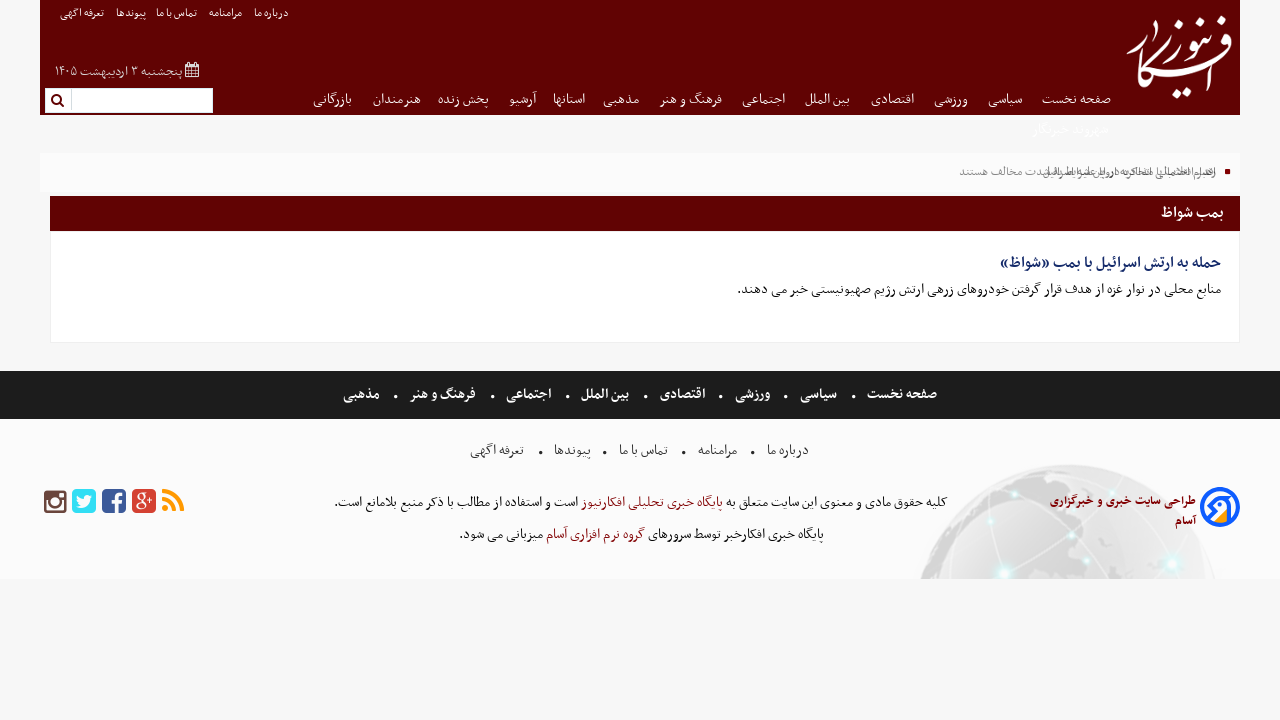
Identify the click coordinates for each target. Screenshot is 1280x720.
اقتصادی (894, 99)
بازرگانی (334, 99)
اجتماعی (765, 99)
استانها (569, 99)
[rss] (173, 502)
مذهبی (622, 99)
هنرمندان (397, 99)
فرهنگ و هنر (692, 99)
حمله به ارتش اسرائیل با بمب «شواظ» (1110, 263)
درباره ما (272, 13)
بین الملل (829, 99)
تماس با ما (177, 13)
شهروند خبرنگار (1071, 129)
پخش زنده (465, 99)
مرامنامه (226, 13)
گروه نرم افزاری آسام (594, 534)
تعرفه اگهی (83, 13)
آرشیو (522, 99)
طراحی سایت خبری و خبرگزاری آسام (1123, 511)
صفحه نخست (1076, 99)
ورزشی (952, 99)
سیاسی (1006, 99)
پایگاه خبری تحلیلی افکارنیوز (650, 502)
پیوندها (131, 13)
